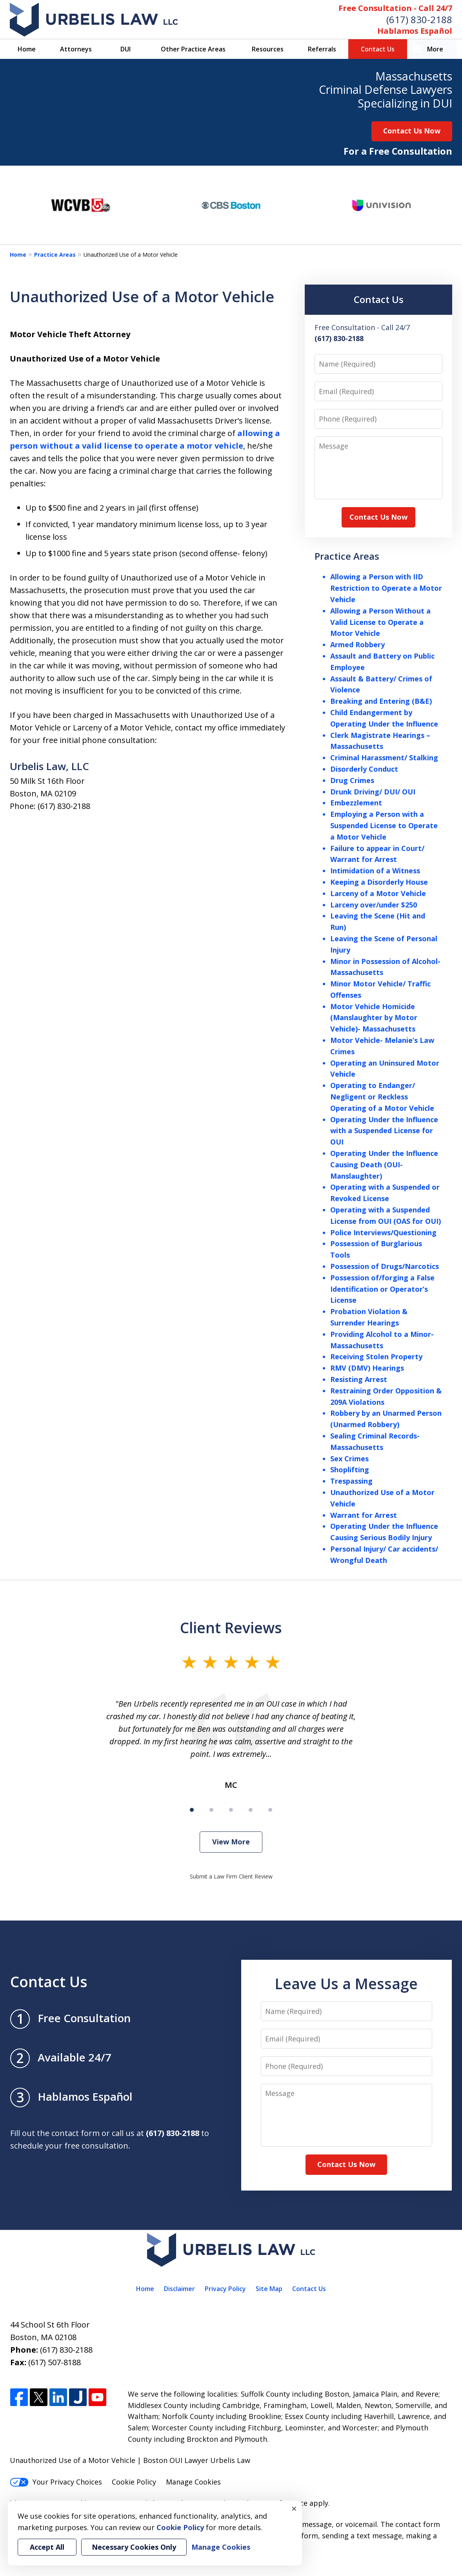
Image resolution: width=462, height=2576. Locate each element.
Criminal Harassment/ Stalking (384, 757)
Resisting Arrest (358, 1379)
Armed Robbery (357, 644)
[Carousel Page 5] (270, 1810)
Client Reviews (231, 1628)
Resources (268, 49)
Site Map (269, 2288)
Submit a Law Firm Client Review (231, 1876)
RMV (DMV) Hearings (367, 1368)
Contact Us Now (411, 130)
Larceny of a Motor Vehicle (378, 893)
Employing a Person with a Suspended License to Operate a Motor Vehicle (384, 825)
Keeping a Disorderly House (379, 882)
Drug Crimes (352, 780)
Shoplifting (349, 1469)
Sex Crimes (349, 1458)
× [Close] (294, 2508)
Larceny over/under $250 (373, 904)
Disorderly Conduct (364, 769)
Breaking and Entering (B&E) (381, 701)
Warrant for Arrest (363, 1515)
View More (231, 1841)
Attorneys (76, 49)
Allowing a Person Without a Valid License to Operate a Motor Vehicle (380, 622)
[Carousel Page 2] (211, 1810)
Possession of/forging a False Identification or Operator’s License (382, 1289)
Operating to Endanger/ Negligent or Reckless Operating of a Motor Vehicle (382, 1097)
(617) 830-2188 (419, 19)
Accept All (47, 2547)
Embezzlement (356, 802)
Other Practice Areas (193, 49)
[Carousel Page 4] (250, 1810)
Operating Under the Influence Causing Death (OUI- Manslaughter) (384, 1164)
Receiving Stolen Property (376, 1356)
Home (27, 49)
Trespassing (351, 1481)
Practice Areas (55, 254)
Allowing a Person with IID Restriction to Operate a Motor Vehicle (386, 588)
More (435, 49)
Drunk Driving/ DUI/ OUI (372, 791)
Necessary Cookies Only (134, 2547)
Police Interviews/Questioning (383, 1232)
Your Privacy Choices (56, 2482)
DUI (125, 49)
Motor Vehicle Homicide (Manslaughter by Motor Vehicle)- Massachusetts (373, 1018)
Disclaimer (179, 2288)
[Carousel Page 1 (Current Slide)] (192, 1810)
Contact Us (378, 49)
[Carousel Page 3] (231, 1810)
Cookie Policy (134, 2482)
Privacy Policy (225, 2288)
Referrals (322, 49)
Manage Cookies (193, 2482)
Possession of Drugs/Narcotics (384, 1266)
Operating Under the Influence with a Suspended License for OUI (384, 1131)
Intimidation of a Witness (375, 870)
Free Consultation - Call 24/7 (395, 8)
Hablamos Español (414, 31)
